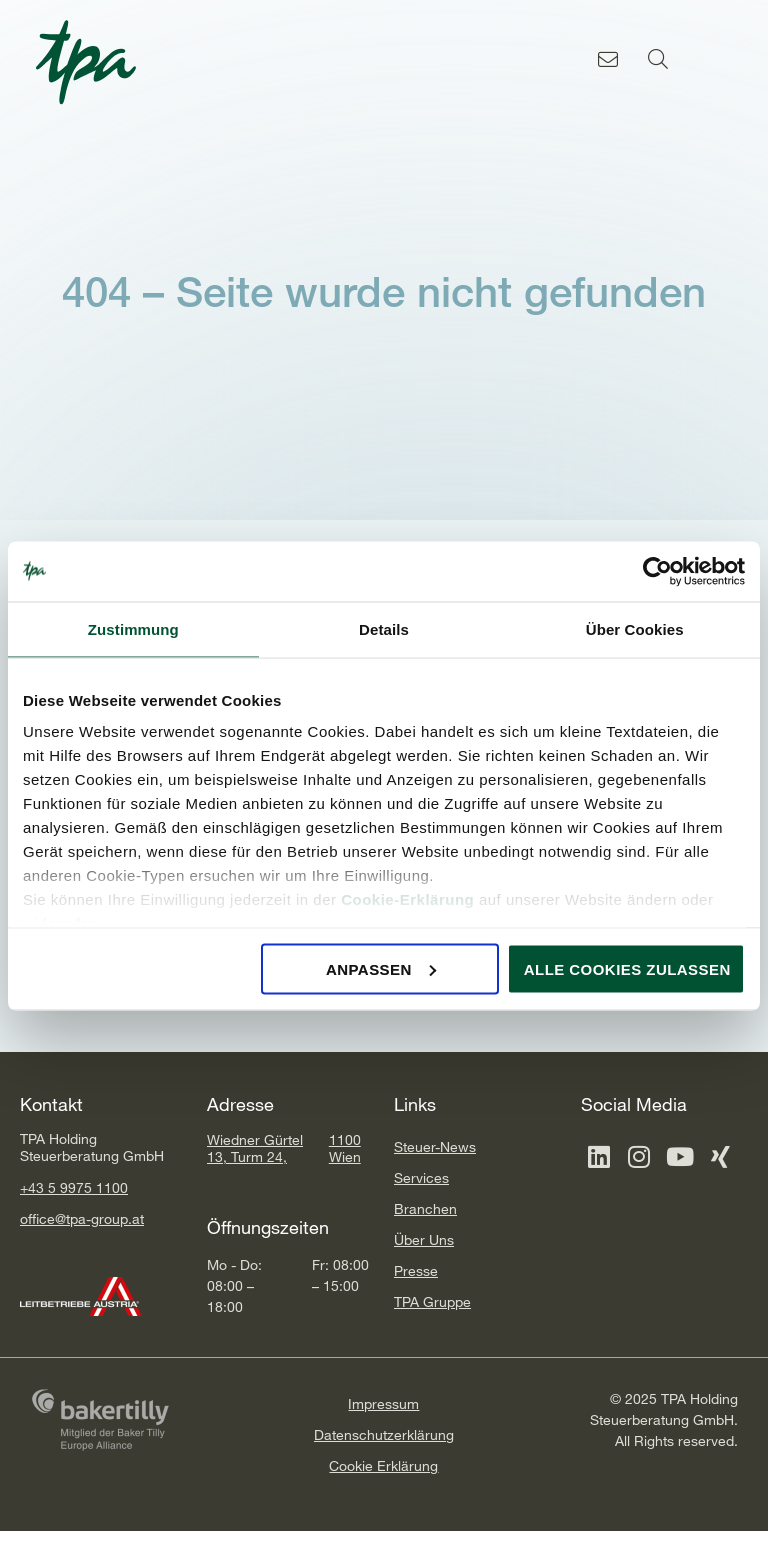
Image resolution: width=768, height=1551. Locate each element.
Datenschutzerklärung (384, 1434)
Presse (416, 1270)
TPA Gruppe (432, 1301)
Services (421, 1177)
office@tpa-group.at (82, 1218)
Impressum (383, 1403)
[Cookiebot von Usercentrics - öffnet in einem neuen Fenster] (657, 571)
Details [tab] (384, 628)
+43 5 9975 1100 (74, 1187)
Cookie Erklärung (383, 1465)
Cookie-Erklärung (407, 899)
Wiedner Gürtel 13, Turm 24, (255, 1148)
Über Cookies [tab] (635, 628)
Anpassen (381, 968)
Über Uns (424, 1239)
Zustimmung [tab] (133, 628)
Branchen (425, 1208)
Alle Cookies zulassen (627, 968)
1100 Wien (345, 1148)
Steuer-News (435, 1146)
